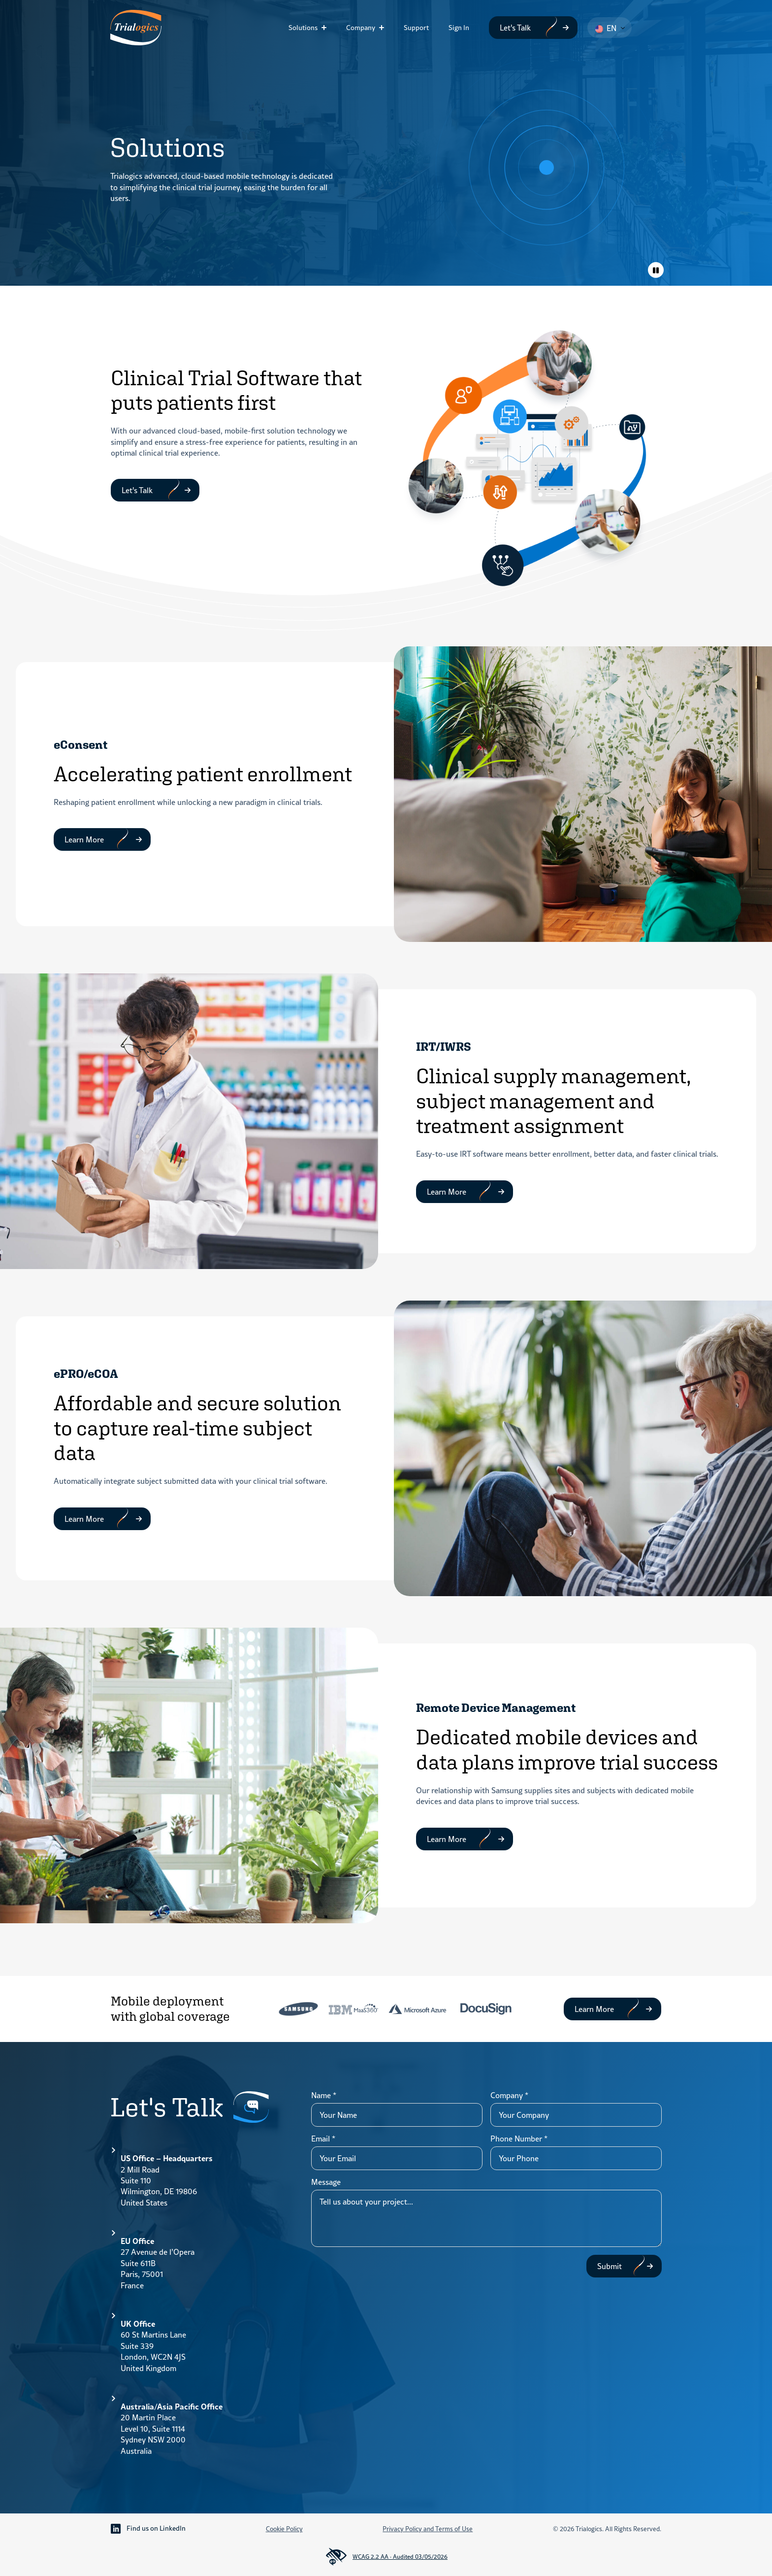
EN (605, 28)
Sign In (459, 28)
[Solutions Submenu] (327, 27)
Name (323, 2095)
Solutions (303, 28)
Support (416, 28)
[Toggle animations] (656, 270)
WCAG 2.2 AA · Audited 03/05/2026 (386, 2557)
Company (360, 28)
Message (326, 2182)
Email (323, 2138)
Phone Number (518, 2138)
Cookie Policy (284, 2528)
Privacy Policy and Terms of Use (428, 2528)
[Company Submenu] (384, 27)
